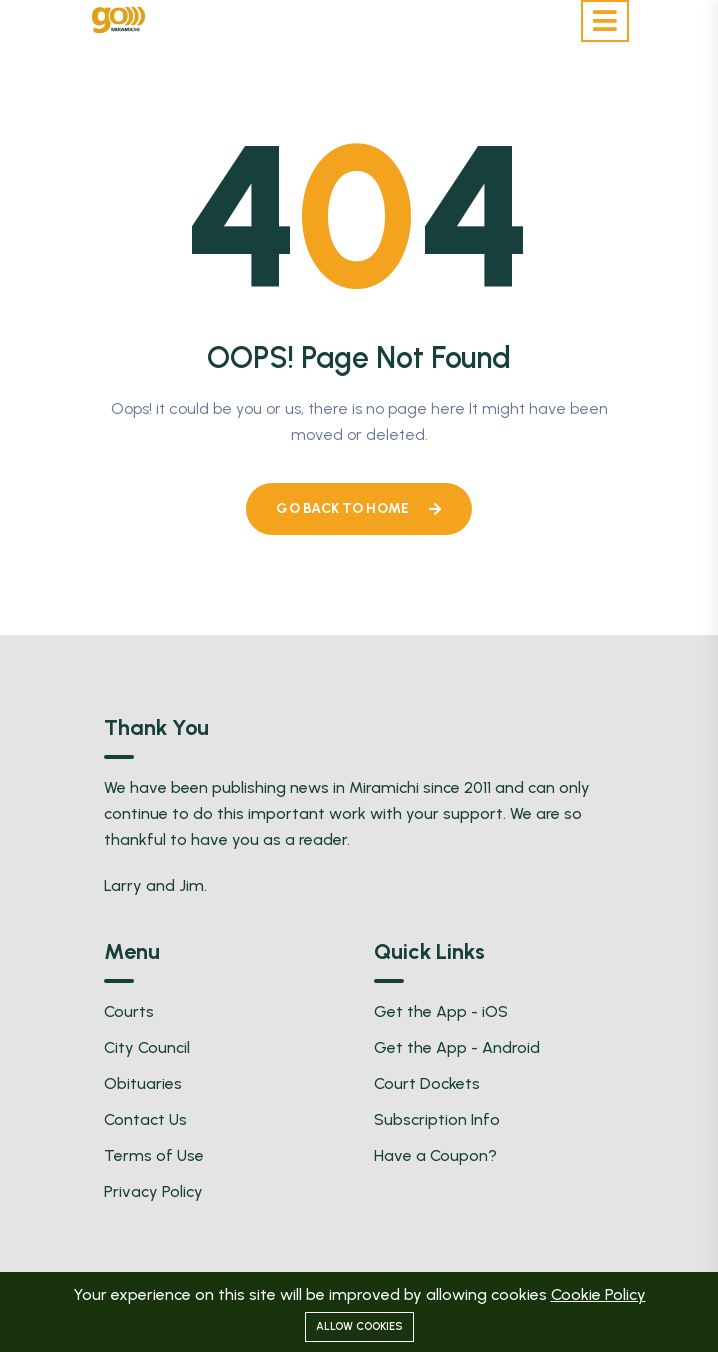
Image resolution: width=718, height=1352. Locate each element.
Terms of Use (154, 1155)
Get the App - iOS (441, 1011)
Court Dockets (427, 1083)
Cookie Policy (598, 1294)
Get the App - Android (457, 1047)
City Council (147, 1047)
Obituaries (143, 1083)
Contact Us (145, 1119)
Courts (129, 1011)
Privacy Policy (153, 1191)
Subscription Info (437, 1119)
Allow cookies (359, 1326)
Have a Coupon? (435, 1155)
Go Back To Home (358, 508)
